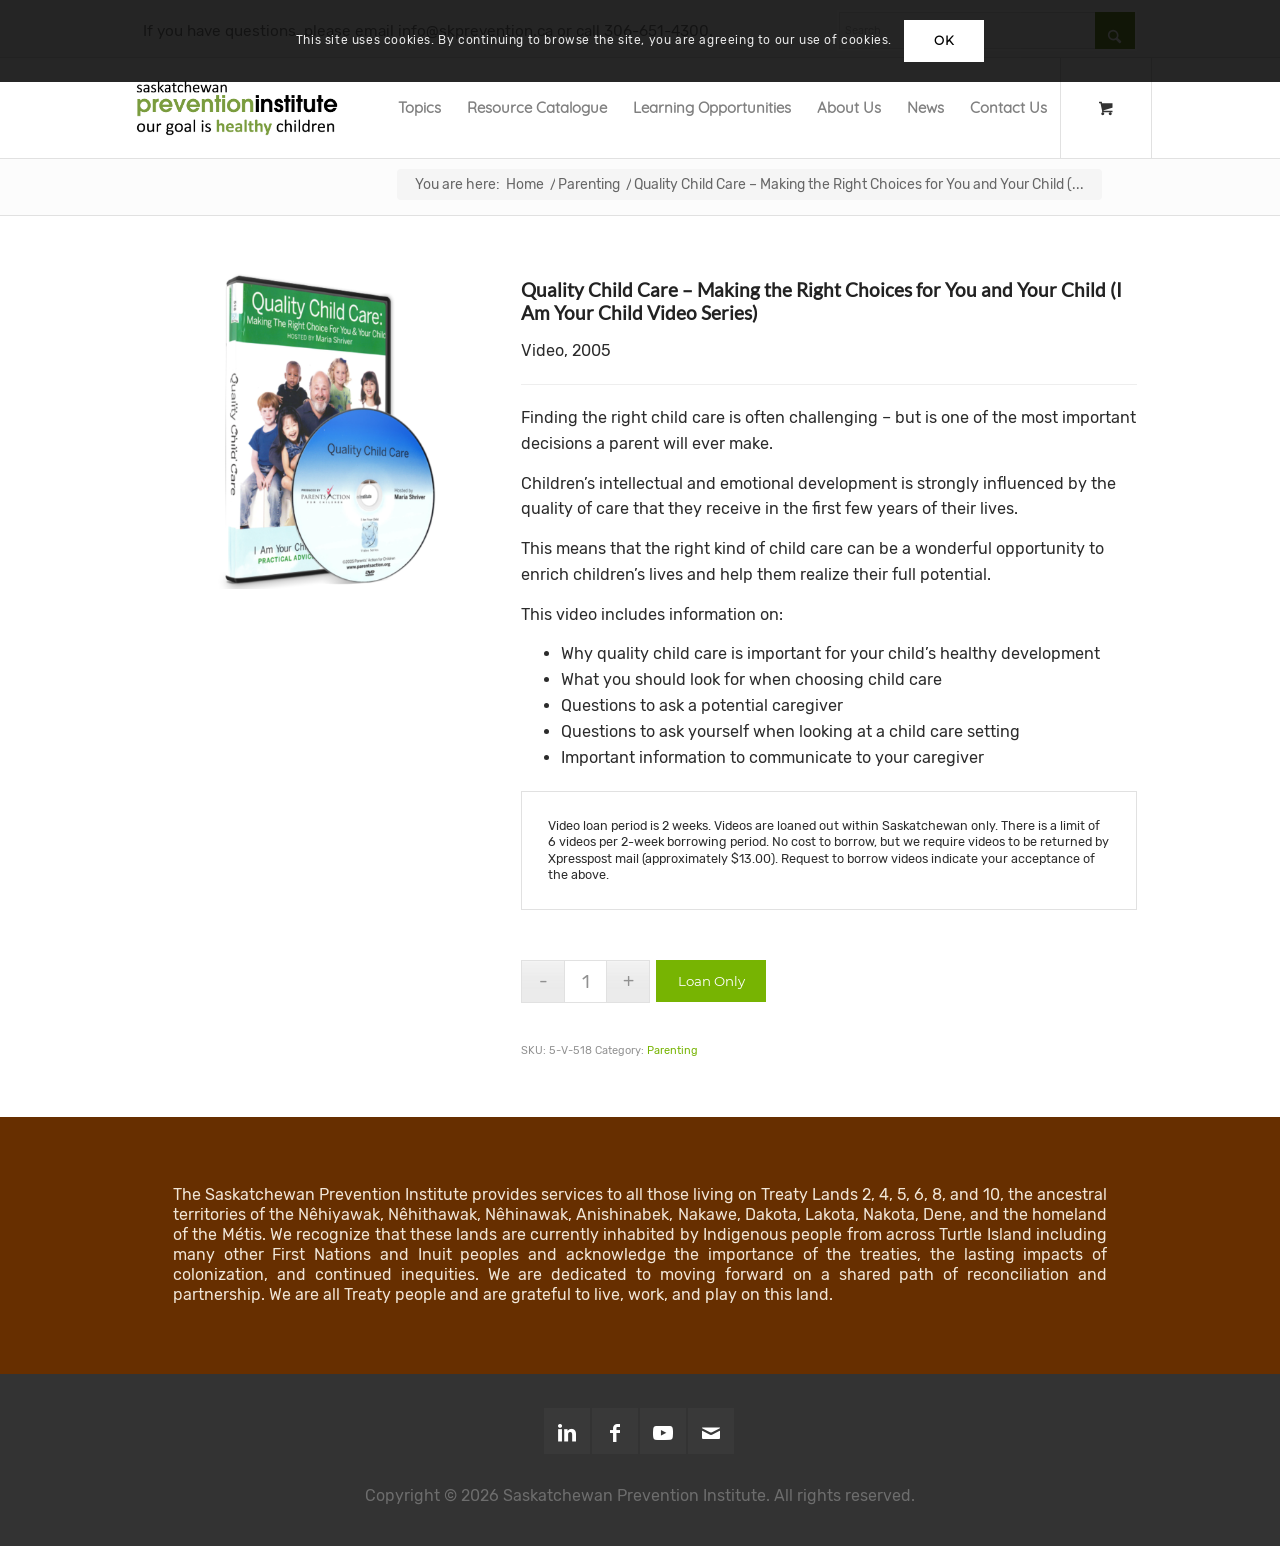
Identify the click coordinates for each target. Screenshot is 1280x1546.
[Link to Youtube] (663, 1431)
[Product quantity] (585, 981)
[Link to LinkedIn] (567, 1431)
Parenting (672, 1050)
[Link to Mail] (711, 1431)
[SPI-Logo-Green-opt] (237, 108)
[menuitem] (419, 108)
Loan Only (711, 981)
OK (944, 40)
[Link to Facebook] (615, 1431)
